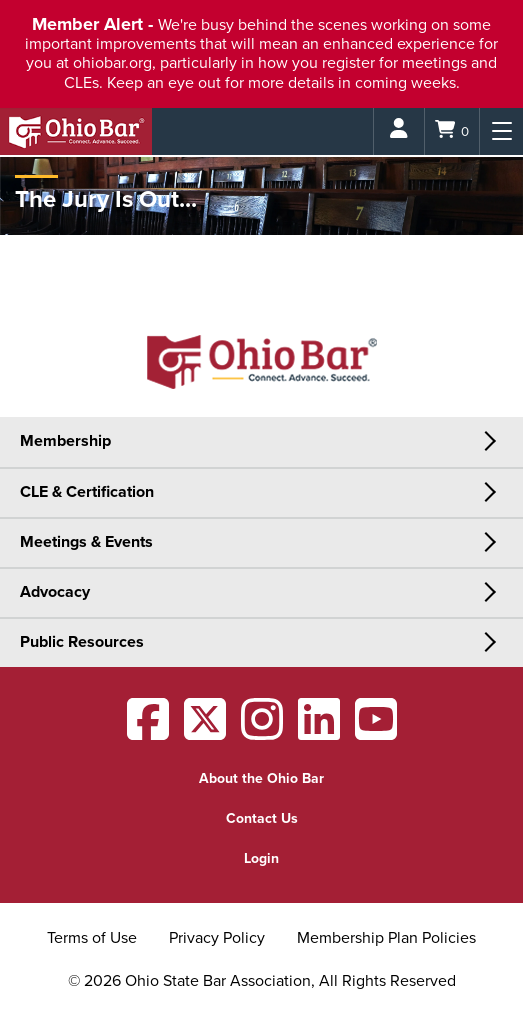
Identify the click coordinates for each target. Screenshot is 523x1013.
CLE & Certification (87, 492)
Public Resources (82, 642)
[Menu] (501, 131)
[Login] (399, 131)
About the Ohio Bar (261, 778)
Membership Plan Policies (386, 938)
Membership (65, 441)
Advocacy (55, 592)
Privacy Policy (217, 938)
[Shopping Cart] (452, 131)
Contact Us (262, 818)
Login (261, 858)
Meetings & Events (86, 542)
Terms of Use (92, 938)
